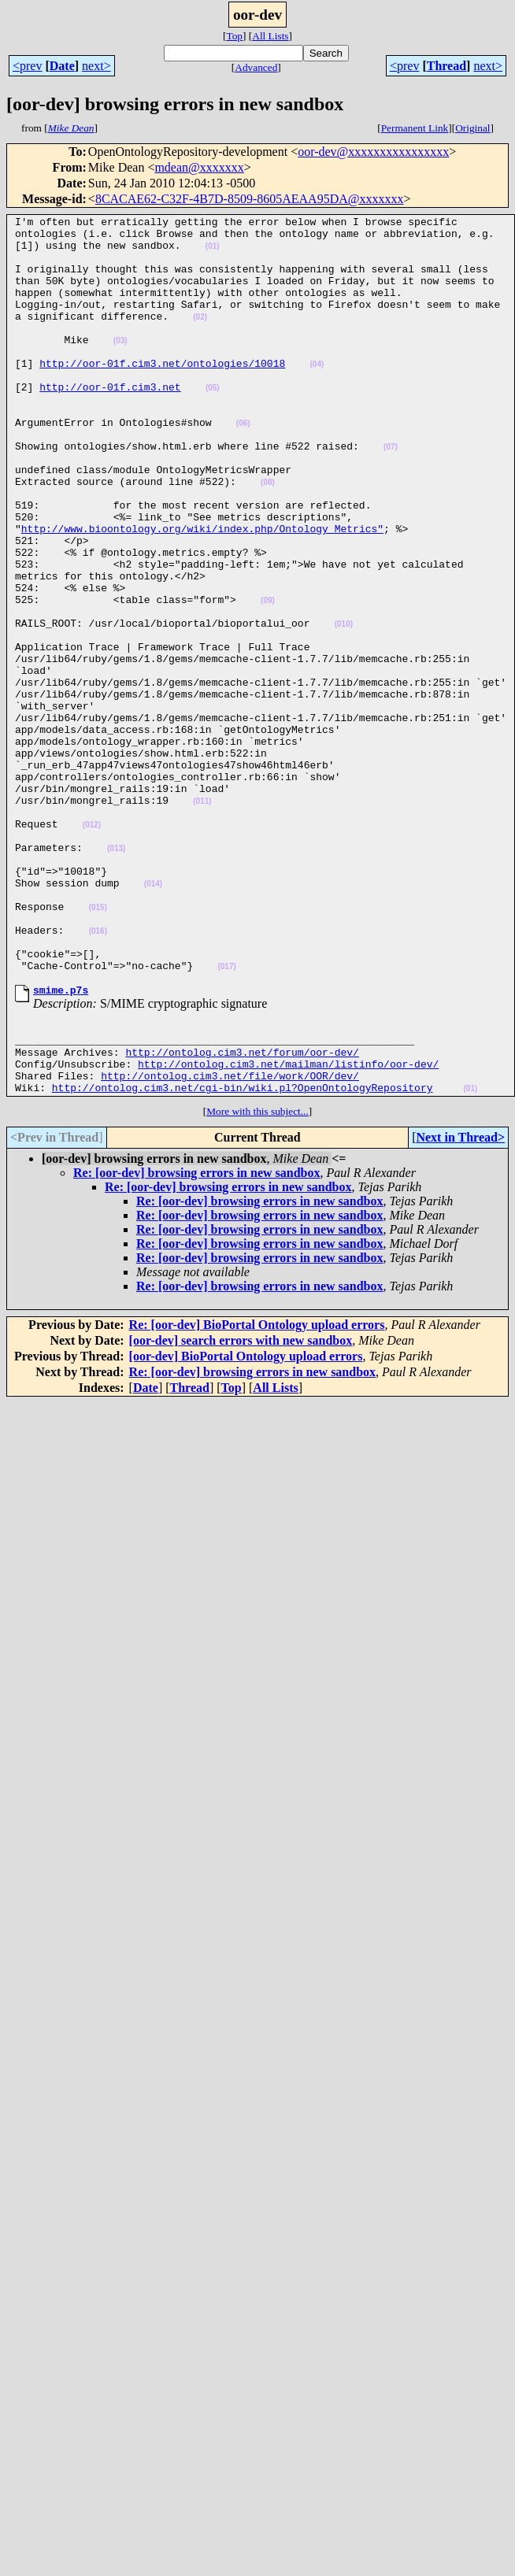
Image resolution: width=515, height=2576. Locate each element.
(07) (390, 494)
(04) (316, 394)
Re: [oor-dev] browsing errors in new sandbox (196, 1340)
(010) (344, 706)
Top (234, 36)
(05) (213, 423)
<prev (27, 65)
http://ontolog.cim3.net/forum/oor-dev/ (241, 1212)
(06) (243, 465)
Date (62, 65)
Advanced (256, 67)
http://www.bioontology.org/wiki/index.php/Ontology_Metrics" (202, 592)
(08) (268, 536)
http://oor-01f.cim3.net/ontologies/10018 (162, 394)
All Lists (270, 36)
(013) (116, 976)
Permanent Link (415, 128)
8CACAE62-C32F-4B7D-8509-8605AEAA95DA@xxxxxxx (249, 198)
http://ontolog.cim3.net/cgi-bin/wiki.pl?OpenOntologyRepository (242, 1255)
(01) (213, 253)
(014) (153, 1018)
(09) (268, 678)
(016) (98, 1075)
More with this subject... (257, 1279)
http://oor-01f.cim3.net (109, 422)
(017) (226, 1117)
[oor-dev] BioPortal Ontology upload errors (246, 1523)
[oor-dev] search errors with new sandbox (241, 1508)
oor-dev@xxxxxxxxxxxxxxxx (373, 151)
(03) (120, 366)
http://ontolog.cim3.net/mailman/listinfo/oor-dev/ (288, 1227)
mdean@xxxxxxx (198, 167)
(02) (200, 338)
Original (472, 128)
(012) (92, 947)
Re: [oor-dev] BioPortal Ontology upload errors (257, 1492)
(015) (98, 1046)
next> (96, 65)
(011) (202, 919)
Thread (446, 65)
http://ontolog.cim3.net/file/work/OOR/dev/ (230, 1241)
